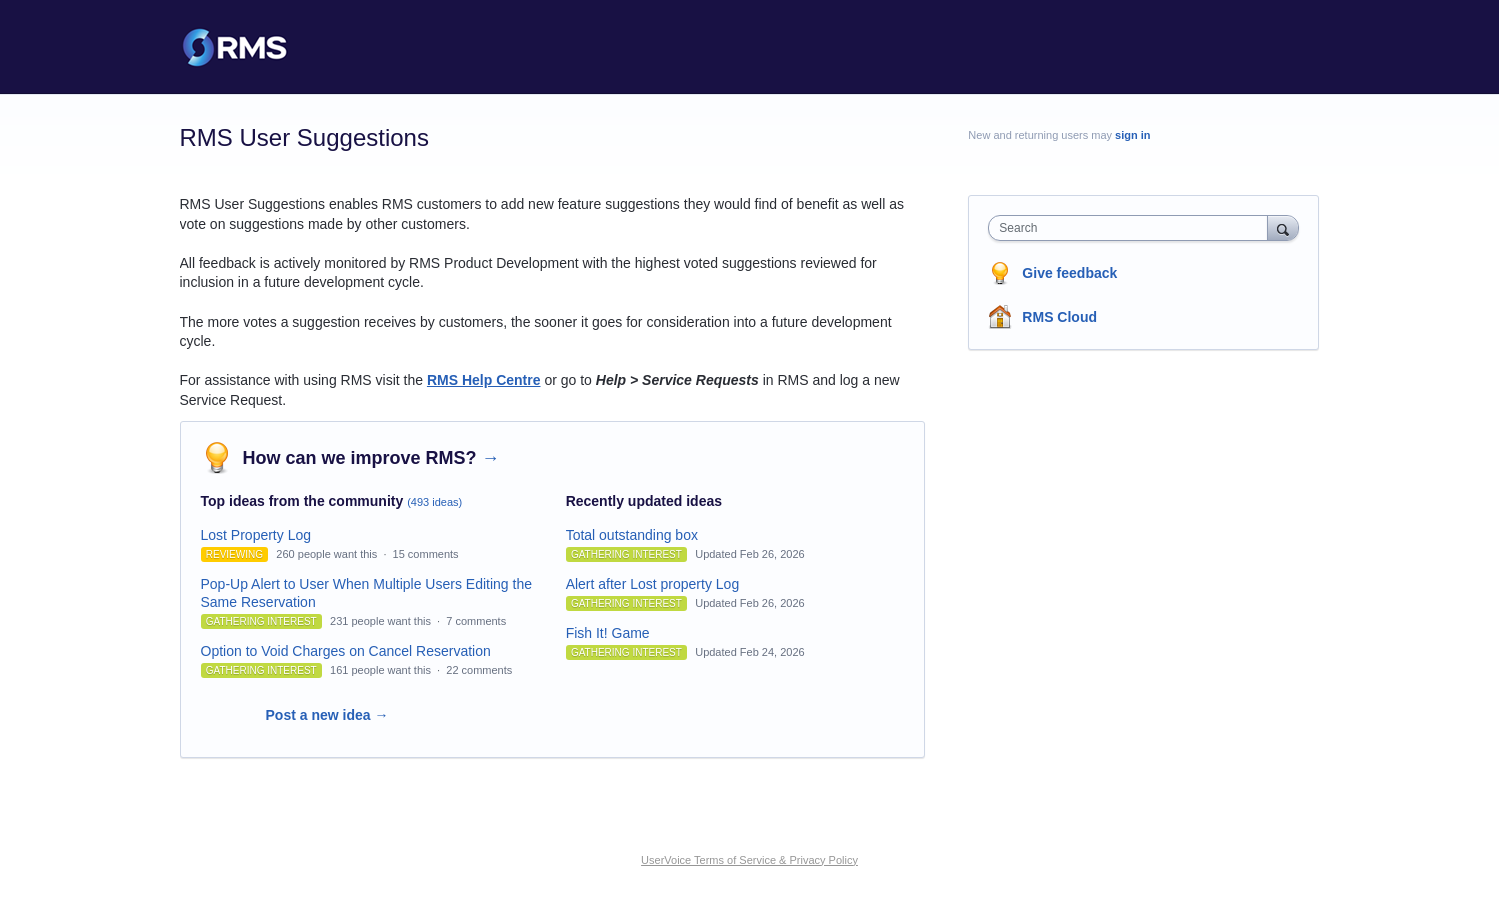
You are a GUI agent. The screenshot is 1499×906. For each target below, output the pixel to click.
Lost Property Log (256, 535)
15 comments (426, 554)
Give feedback (1069, 273)
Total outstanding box (632, 535)
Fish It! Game (608, 633)
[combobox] (1132, 228)
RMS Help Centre (484, 380)
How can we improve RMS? (371, 458)
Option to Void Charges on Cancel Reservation (346, 651)
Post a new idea (327, 715)
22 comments (479, 670)
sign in (1132, 135)
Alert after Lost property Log (653, 584)
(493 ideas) (434, 502)
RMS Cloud (1059, 317)
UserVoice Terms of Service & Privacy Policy (749, 860)
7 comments (476, 621)
